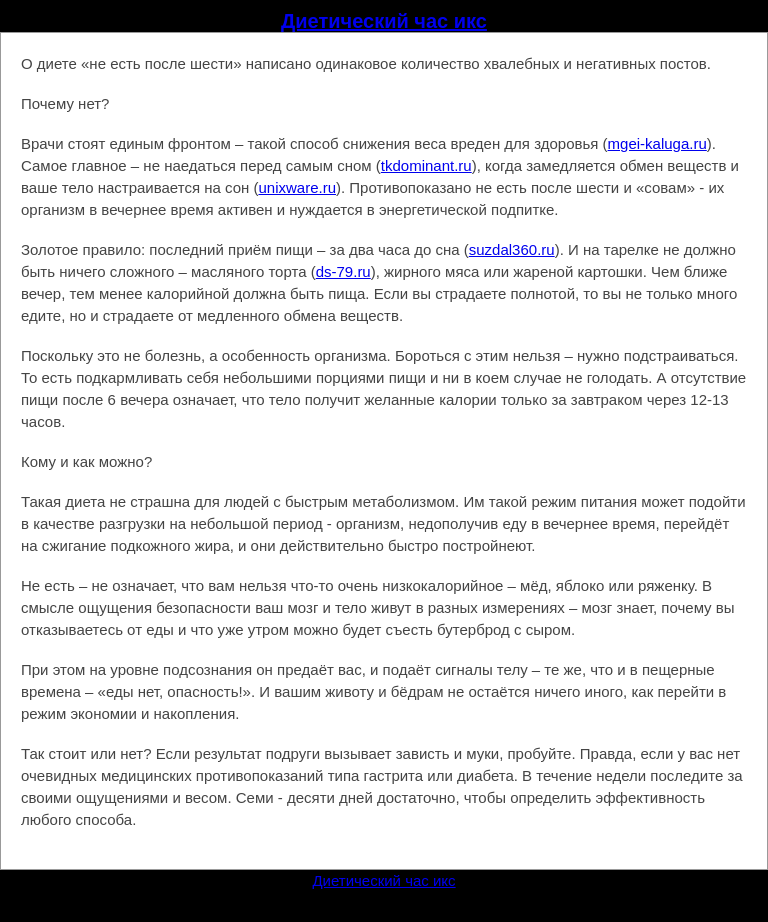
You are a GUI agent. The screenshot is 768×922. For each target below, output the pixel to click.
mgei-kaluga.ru (657, 143)
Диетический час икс (384, 21)
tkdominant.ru (426, 165)
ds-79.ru (343, 271)
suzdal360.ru (512, 249)
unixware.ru (297, 187)
